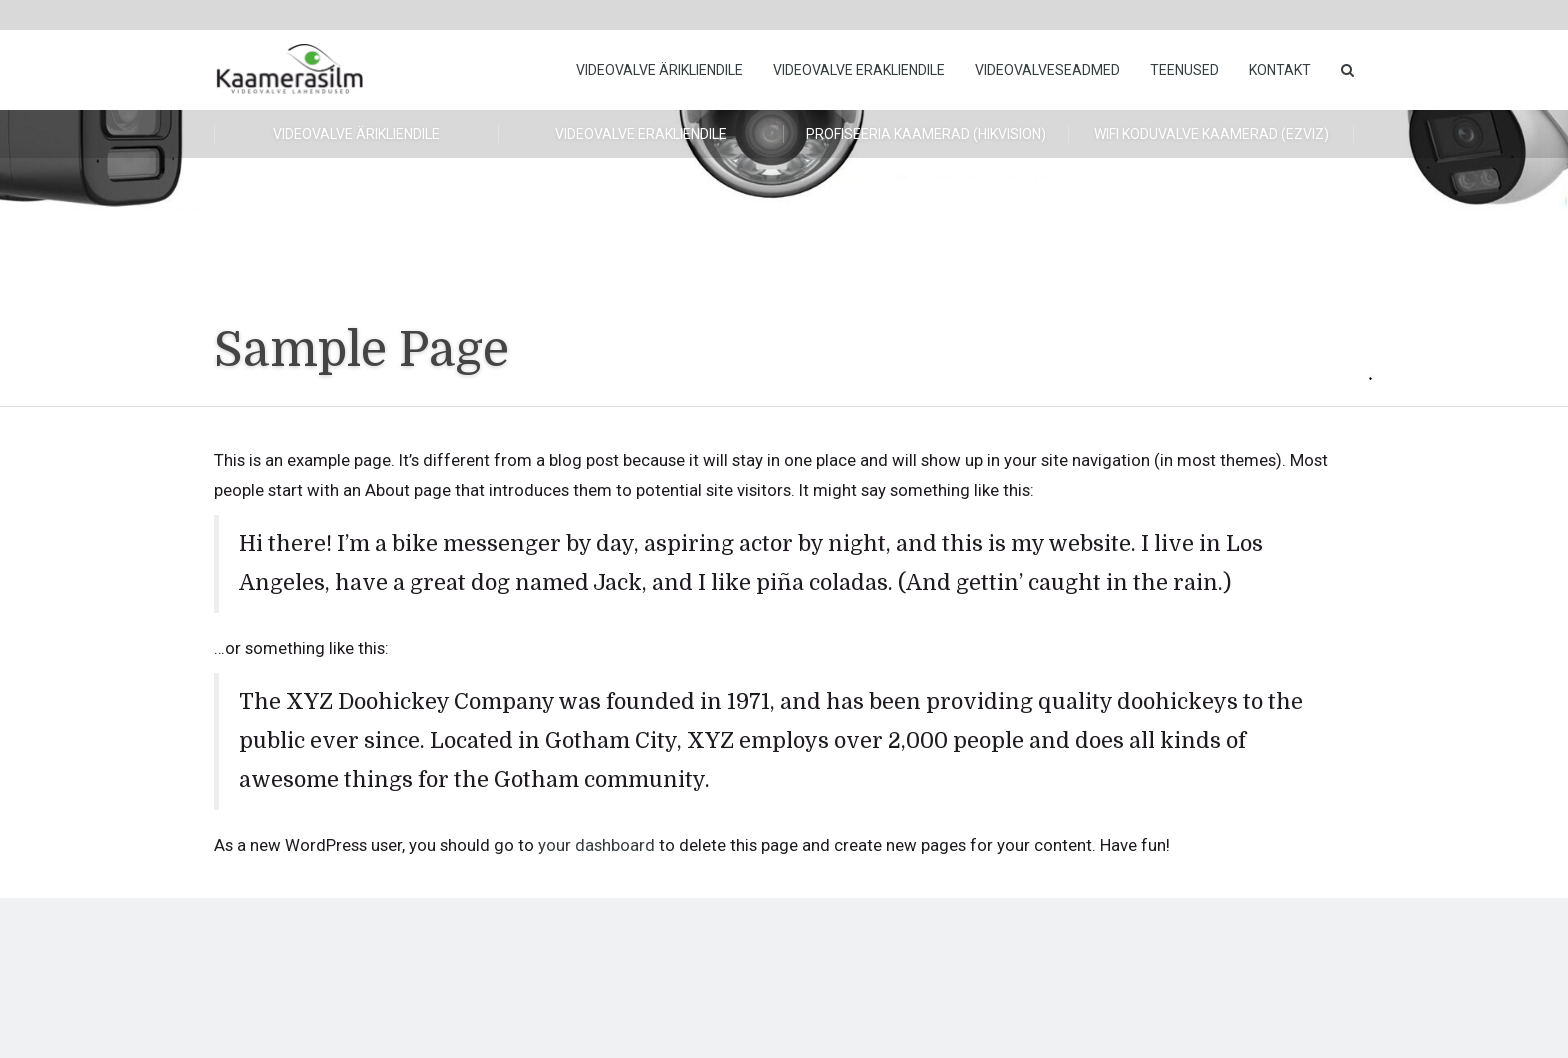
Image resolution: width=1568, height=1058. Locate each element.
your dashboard (596, 845)
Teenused (1184, 70)
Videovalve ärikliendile (659, 70)
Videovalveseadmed (1047, 70)
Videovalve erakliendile (859, 70)
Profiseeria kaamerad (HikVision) (926, 134)
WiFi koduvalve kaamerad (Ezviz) (1211, 134)
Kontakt (1280, 70)
